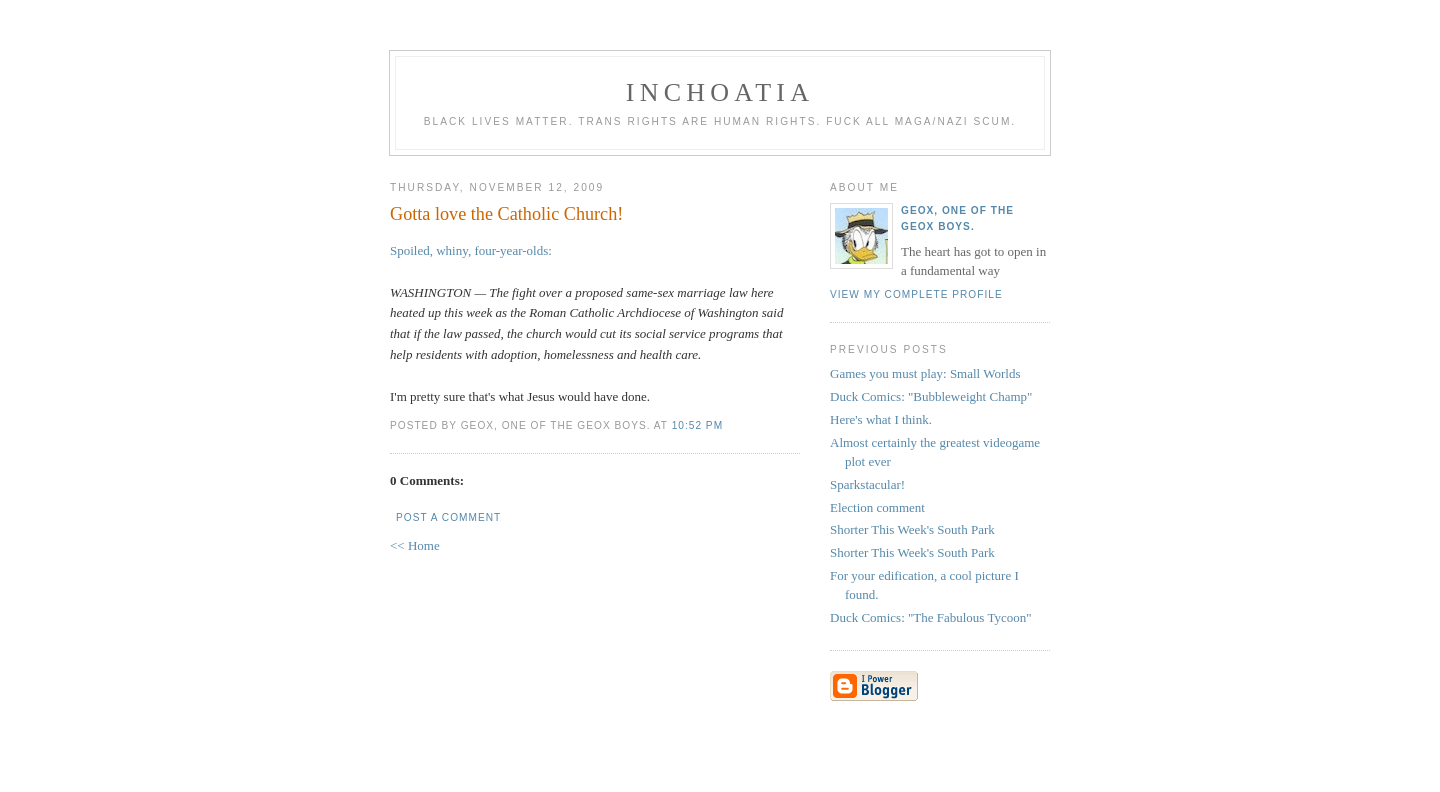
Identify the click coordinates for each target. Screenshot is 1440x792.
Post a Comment (448, 517)
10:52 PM (697, 425)
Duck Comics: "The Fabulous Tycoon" (931, 617)
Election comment (877, 507)
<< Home (415, 545)
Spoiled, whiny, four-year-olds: (471, 250)
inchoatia (720, 92)
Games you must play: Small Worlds (925, 373)
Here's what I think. (881, 419)
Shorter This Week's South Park (912, 529)
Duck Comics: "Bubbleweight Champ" (931, 396)
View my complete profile (916, 294)
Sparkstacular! (867, 484)
